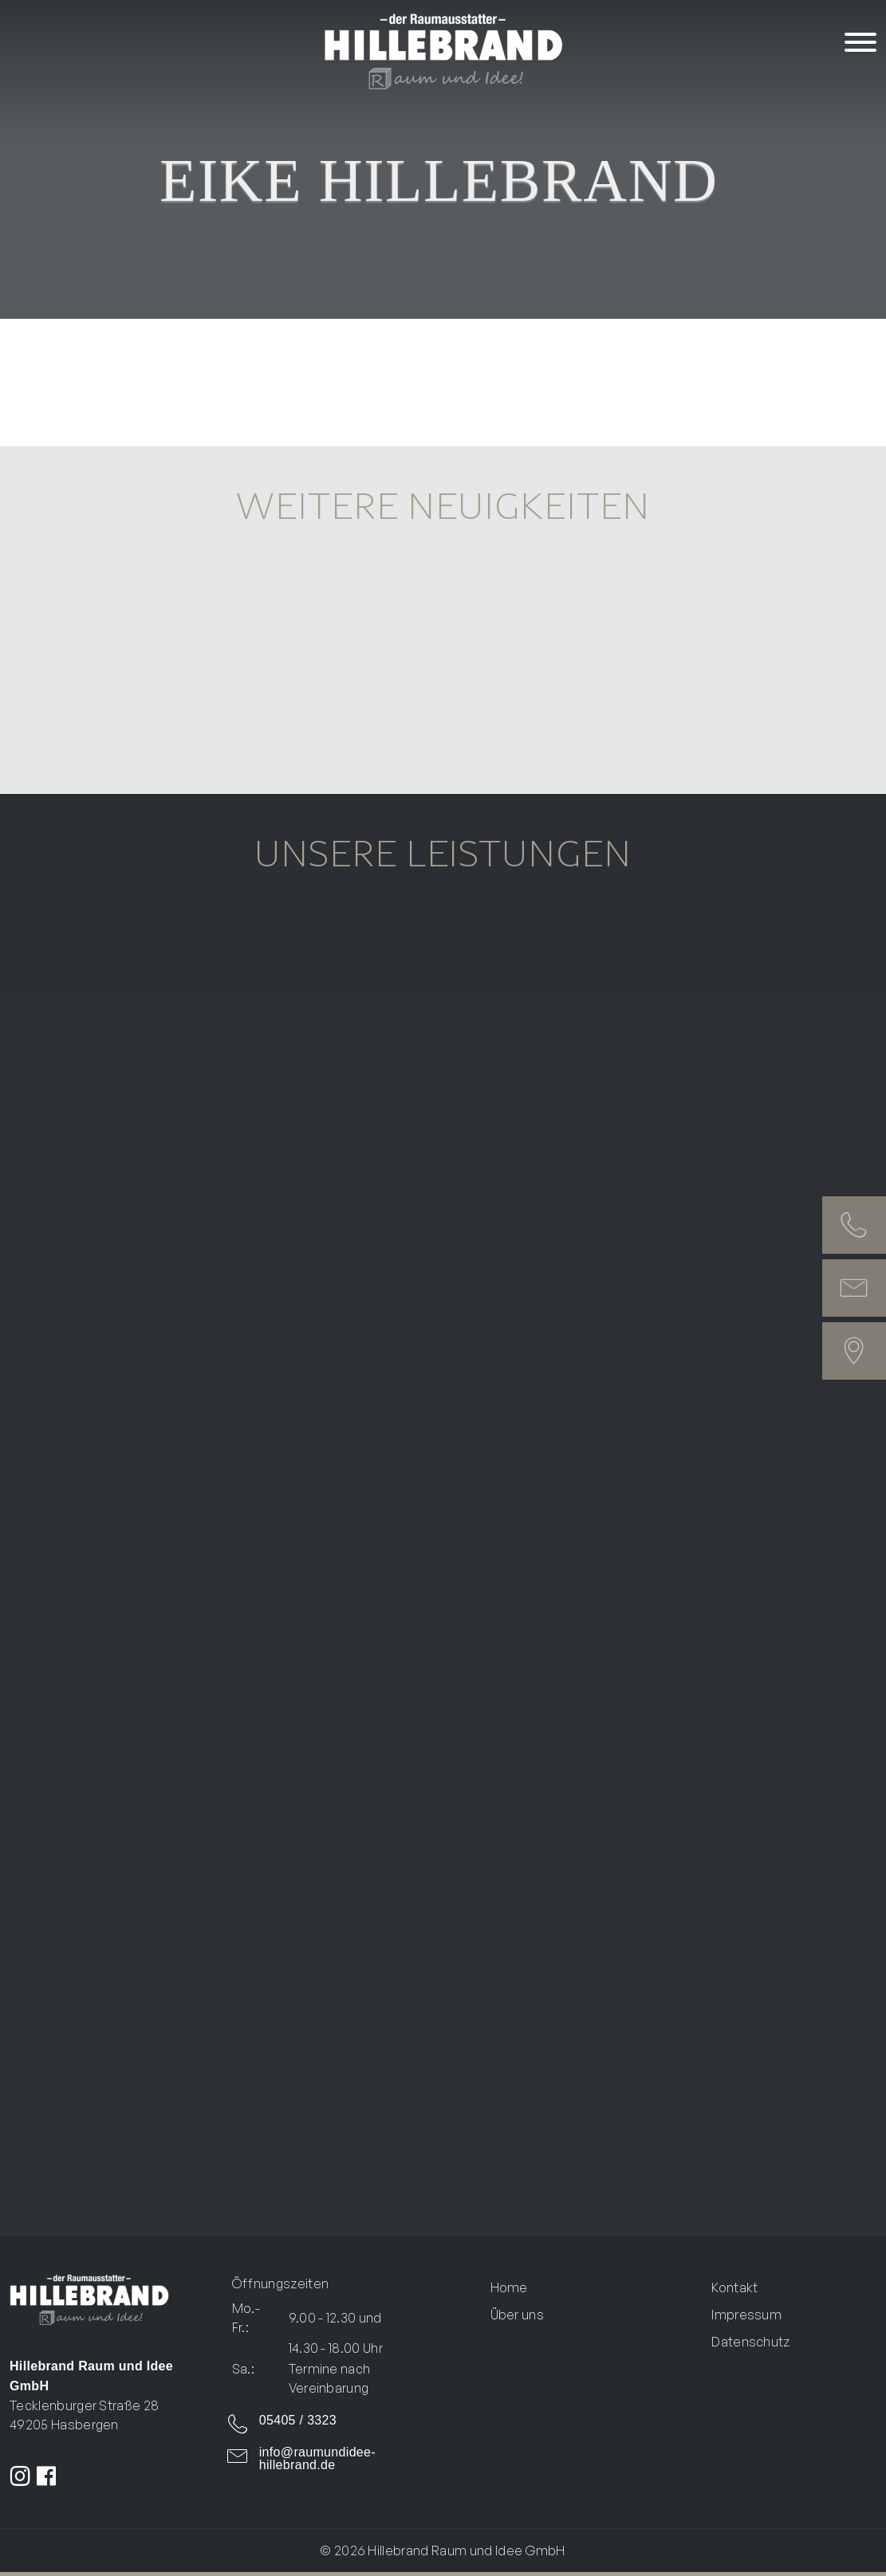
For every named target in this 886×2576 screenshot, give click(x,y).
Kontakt (734, 2287)
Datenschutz (750, 2342)
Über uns (517, 2315)
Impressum (746, 2315)
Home (509, 2287)
